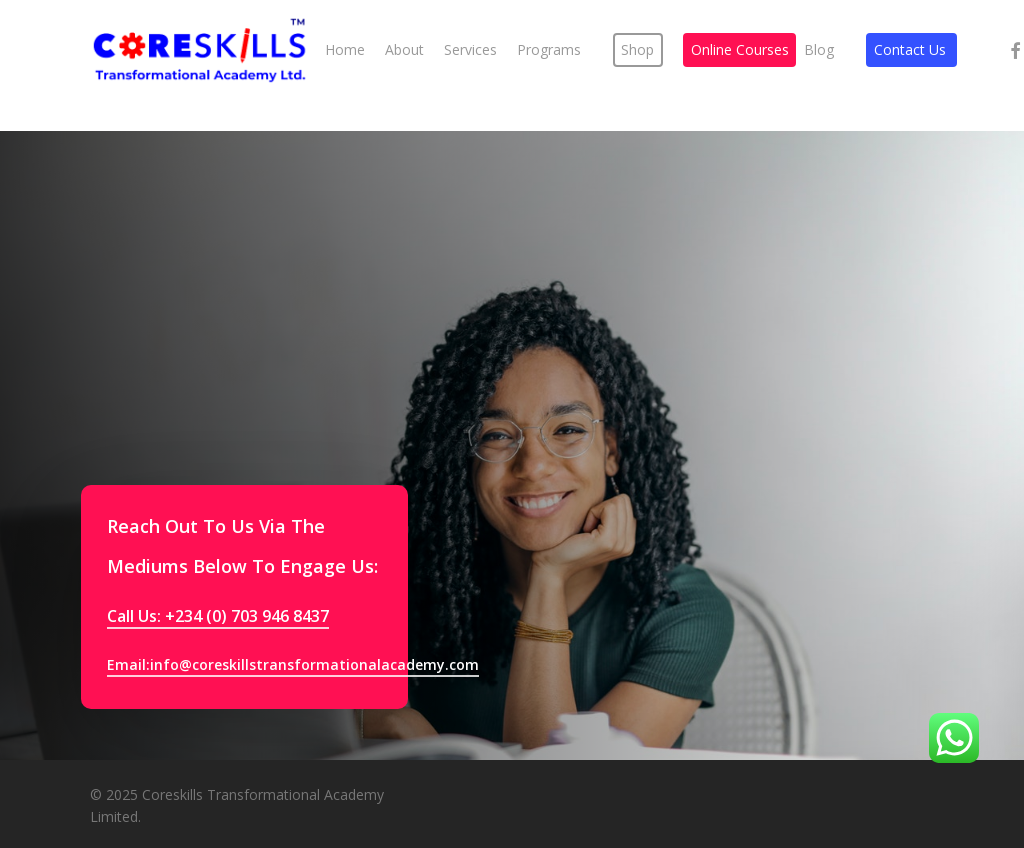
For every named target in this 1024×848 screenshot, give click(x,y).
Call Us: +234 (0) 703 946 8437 (218, 616)
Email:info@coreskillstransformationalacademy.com (293, 664)
